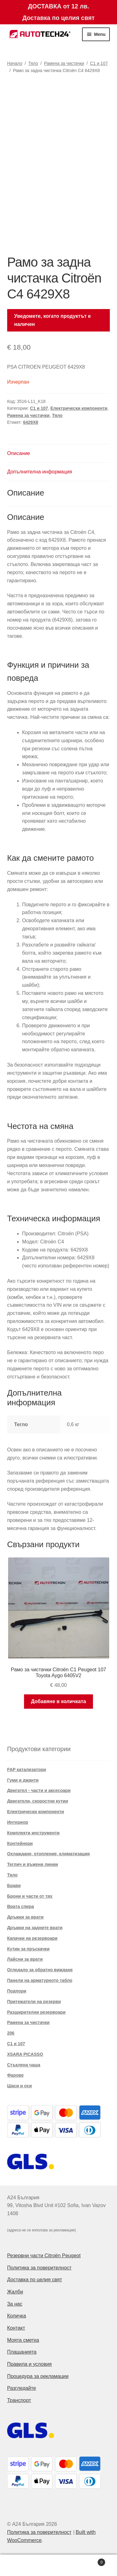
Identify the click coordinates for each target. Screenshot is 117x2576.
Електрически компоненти (79, 408)
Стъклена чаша (23, 2064)
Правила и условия (29, 2364)
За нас (14, 2304)
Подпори (16, 1990)
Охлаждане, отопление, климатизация (48, 1853)
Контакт (16, 2328)
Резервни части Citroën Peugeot (44, 2255)
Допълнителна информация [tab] (39, 471)
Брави (14, 1885)
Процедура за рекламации (38, 2376)
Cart (91, 2561)
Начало (14, 63)
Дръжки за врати (25, 1917)
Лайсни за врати (25, 1959)
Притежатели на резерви (34, 2001)
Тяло (33, 63)
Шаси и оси (19, 2085)
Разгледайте (21, 2388)
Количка (16, 2315)
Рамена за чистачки (64, 63)
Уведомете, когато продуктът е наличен (52, 320)
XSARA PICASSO (25, 2054)
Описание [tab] (18, 453)
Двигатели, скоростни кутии (37, 1801)
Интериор (17, 1822)
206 (10, 2033)
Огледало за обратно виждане (40, 1969)
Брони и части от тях (29, 1896)
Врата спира (20, 1906)
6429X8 (30, 422)
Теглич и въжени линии (32, 1864)
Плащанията (22, 2352)
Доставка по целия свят (34, 2279)
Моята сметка (23, 2340)
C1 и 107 (99, 63)
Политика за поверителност (39, 2267)
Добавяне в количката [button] (58, 1701)
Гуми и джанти (23, 1780)
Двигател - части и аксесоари (39, 1790)
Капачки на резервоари (32, 1938)
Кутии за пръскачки (28, 1948)
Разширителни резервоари (36, 2012)
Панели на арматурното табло (39, 1980)
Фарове (15, 2075)
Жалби (15, 2291)
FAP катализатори (26, 1769)
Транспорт (19, 2400)
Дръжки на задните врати (35, 1927)
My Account (19, 2565)
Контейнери (20, 1843)
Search (58, 2565)
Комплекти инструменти (33, 1832)
